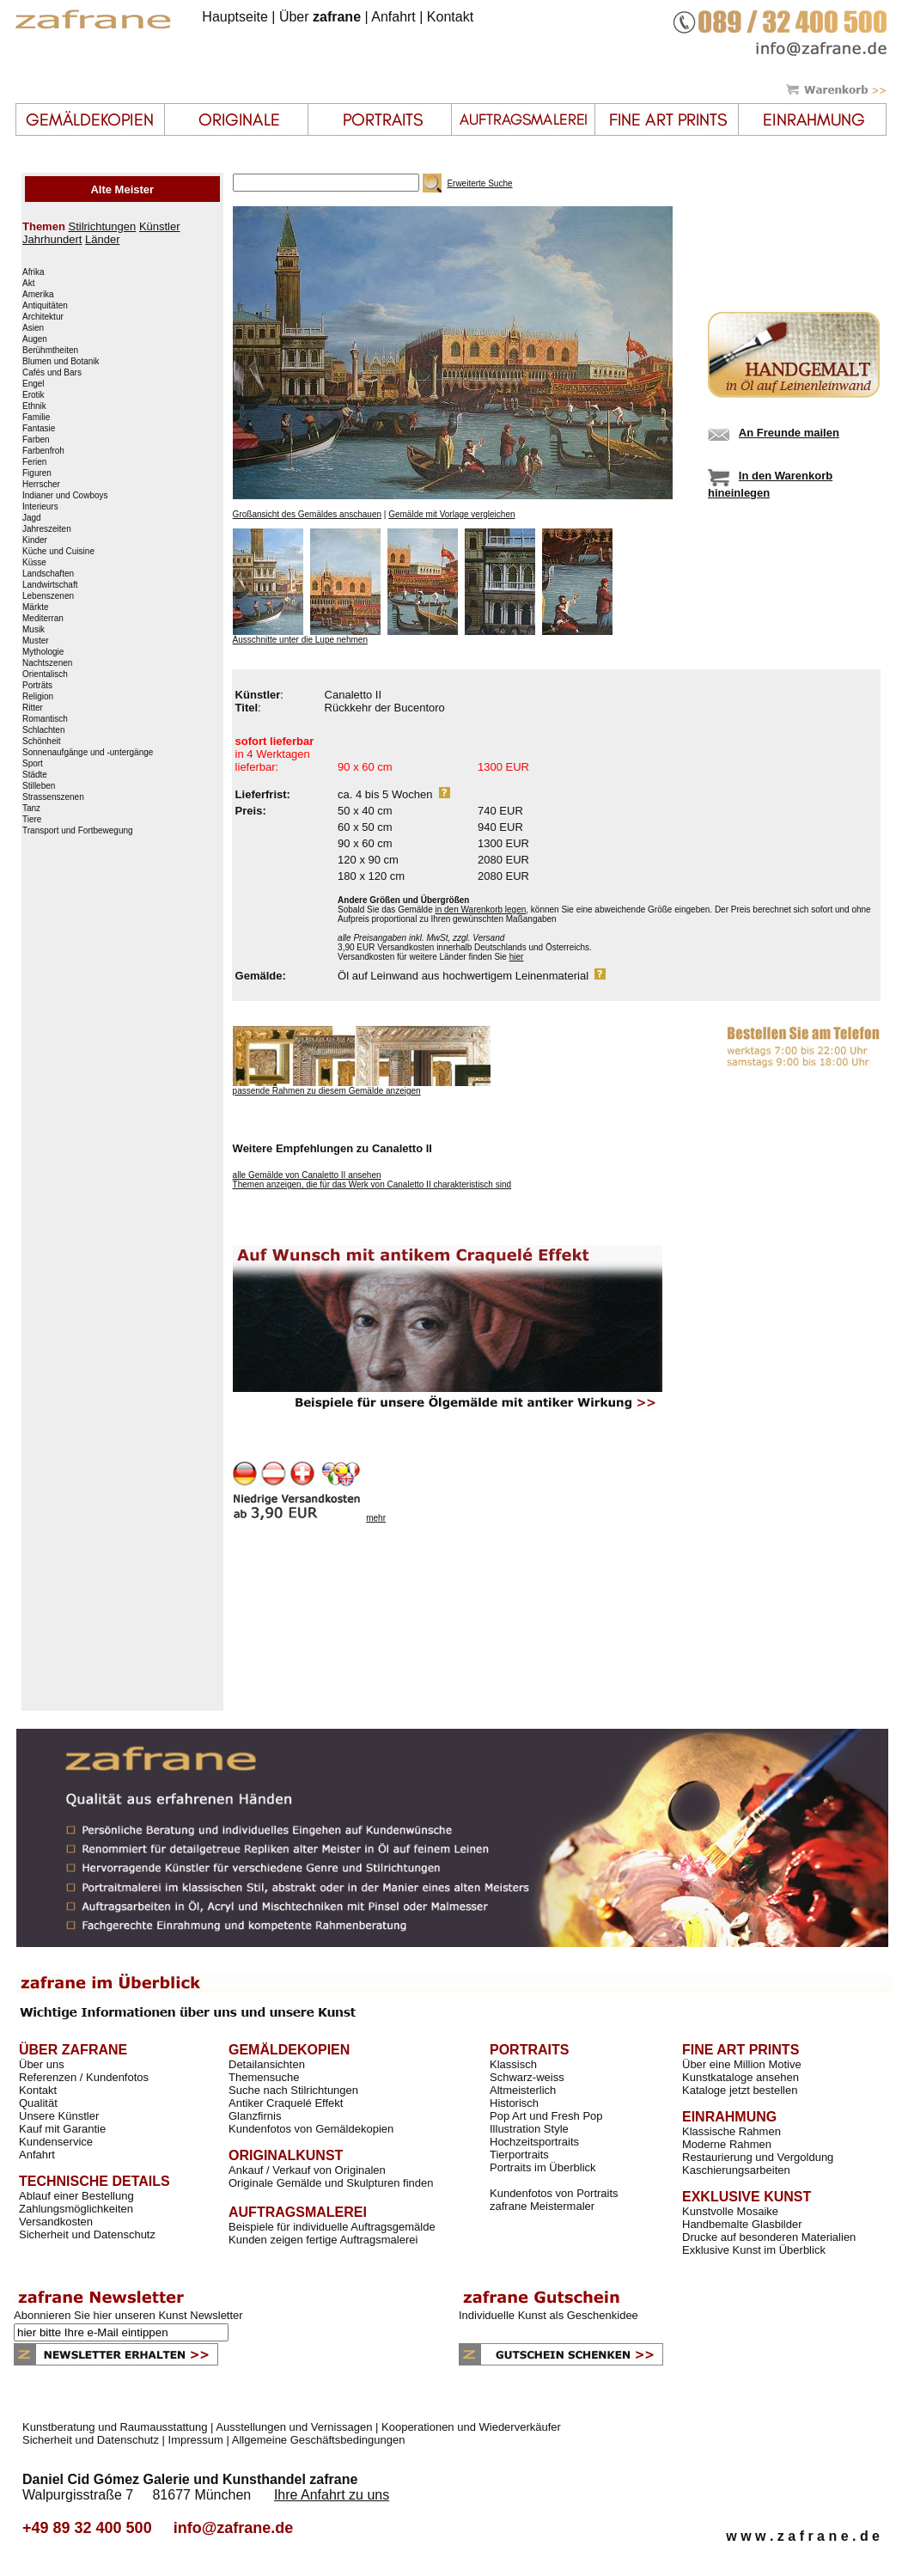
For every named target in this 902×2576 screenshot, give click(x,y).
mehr (376, 1518)
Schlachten (43, 730)
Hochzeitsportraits (534, 2141)
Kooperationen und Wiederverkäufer (471, 2426)
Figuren (37, 473)
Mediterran (43, 619)
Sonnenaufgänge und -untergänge (87, 753)
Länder (102, 239)
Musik (33, 630)
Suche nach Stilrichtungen (293, 2090)
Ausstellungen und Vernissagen (294, 2426)
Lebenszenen (48, 596)
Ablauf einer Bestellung (76, 2195)
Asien (33, 328)
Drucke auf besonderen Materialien (769, 2237)
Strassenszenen (53, 797)
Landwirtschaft (49, 585)
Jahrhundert (52, 239)
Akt (28, 283)
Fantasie (38, 429)
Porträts (37, 686)
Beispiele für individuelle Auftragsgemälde (332, 2226)
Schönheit (41, 741)
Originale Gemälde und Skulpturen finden (331, 2182)
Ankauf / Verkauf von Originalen (307, 2170)
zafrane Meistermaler (542, 2206)
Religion (37, 697)
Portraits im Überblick (543, 2167)
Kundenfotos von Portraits (554, 2193)
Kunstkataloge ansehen (740, 2077)
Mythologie (43, 652)
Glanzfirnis (255, 2115)
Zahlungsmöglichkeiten (76, 2208)
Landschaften (48, 574)
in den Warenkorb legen (480, 909)
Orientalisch (45, 674)
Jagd (31, 518)
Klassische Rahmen (731, 2131)
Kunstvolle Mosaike (730, 2211)
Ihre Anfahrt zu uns (331, 2494)
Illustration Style (529, 2128)
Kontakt (450, 16)
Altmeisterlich (523, 2090)
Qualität (38, 2103)
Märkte (35, 607)
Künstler (159, 226)
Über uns (41, 2064)
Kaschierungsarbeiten (736, 2170)
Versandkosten (56, 2221)
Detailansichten (267, 2064)
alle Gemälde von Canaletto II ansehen (307, 1175)
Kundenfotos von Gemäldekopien (311, 2128)
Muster (35, 641)
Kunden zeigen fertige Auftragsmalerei (323, 2239)
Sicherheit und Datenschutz (87, 2234)
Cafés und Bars (52, 373)
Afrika (33, 272)
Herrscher (41, 484)
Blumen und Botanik (61, 362)
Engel (33, 384)
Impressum (195, 2439)
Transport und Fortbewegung (77, 831)
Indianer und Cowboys (65, 496)
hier (516, 956)
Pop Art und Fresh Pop (546, 2115)
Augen (34, 339)
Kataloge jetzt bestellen (739, 2090)
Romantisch (45, 719)
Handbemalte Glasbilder (741, 2224)
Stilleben (38, 786)
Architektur (43, 317)
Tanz (31, 808)
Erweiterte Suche (479, 183)
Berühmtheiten (50, 350)
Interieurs (40, 507)
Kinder (34, 540)
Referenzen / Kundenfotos (84, 2077)
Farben (36, 440)
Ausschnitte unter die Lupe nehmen (300, 639)
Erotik (33, 395)
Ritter (32, 708)
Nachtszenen (47, 663)
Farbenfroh (43, 451)
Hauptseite (235, 16)
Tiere (31, 820)
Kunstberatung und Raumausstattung (114, 2426)
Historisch (514, 2103)
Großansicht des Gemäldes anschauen (307, 514)
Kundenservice (56, 2141)
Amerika (38, 295)
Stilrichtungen (102, 226)
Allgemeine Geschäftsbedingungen (318, 2439)
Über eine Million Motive (741, 2064)
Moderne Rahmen (726, 2144)
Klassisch (513, 2064)
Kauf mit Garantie (62, 2128)
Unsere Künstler (59, 2115)
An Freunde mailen (789, 432)
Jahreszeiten (46, 529)
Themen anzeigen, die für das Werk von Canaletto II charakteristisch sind (372, 1184)
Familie (36, 417)
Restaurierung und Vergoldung (757, 2157)
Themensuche (264, 2077)
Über (320, 16)
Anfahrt (393, 16)
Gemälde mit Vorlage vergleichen (451, 514)
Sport (32, 764)
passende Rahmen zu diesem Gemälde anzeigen (327, 1091)
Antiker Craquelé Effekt (286, 2103)
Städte (34, 775)
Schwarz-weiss (527, 2077)
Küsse (34, 563)
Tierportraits (519, 2154)
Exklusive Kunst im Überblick (754, 2249)
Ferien (34, 462)
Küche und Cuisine (58, 551)
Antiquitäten (45, 306)
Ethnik (34, 406)
